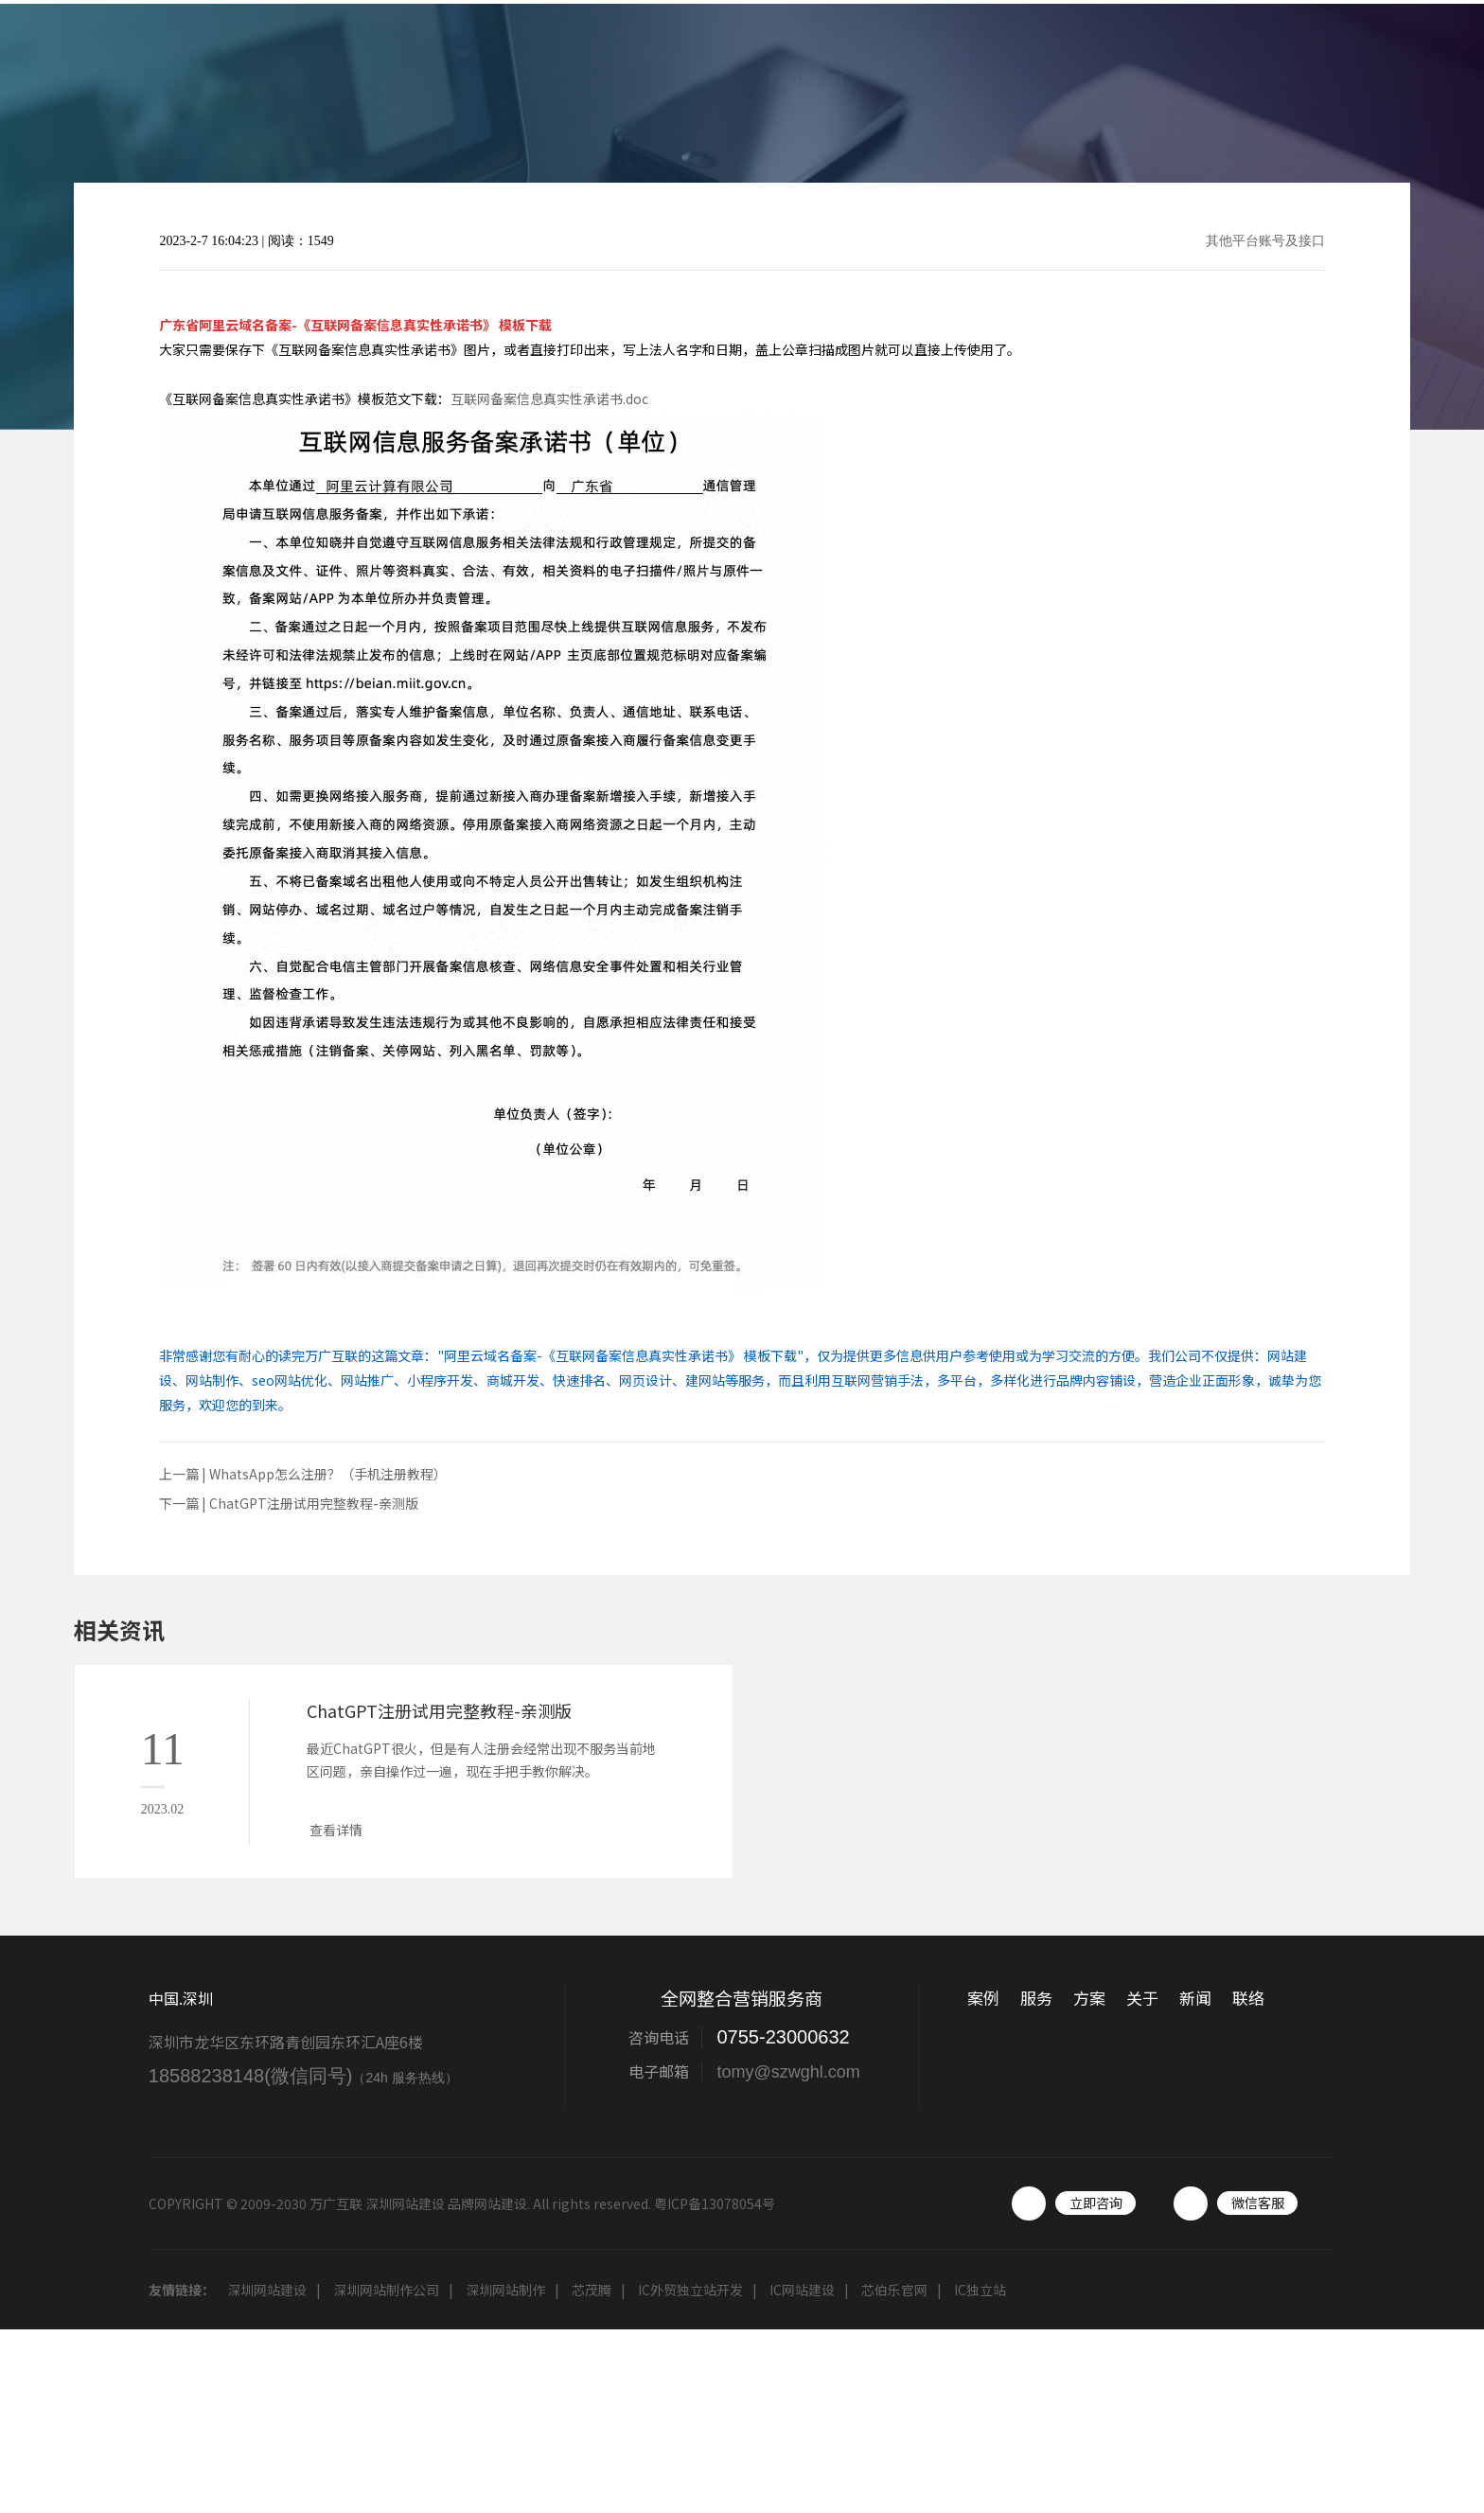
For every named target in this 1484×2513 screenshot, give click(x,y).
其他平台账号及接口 (1265, 241)
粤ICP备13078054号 (714, 2203)
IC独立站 (980, 2289)
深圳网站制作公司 (386, 2289)
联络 (1402, 60)
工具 (1326, 60)
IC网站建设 (802, 2289)
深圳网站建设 (267, 2289)
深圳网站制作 (505, 2289)
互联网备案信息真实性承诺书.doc (549, 398)
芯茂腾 (591, 2289)
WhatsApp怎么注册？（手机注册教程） (328, 1473)
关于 (1174, 60)
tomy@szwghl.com (787, 2071)
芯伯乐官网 (894, 2289)
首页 (872, 60)
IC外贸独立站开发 (690, 2289)
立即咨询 (1095, 2202)
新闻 (1250, 60)
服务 (1023, 60)
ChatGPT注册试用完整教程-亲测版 (313, 1503)
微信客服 (1257, 2202)
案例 (947, 60)
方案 (1099, 60)
